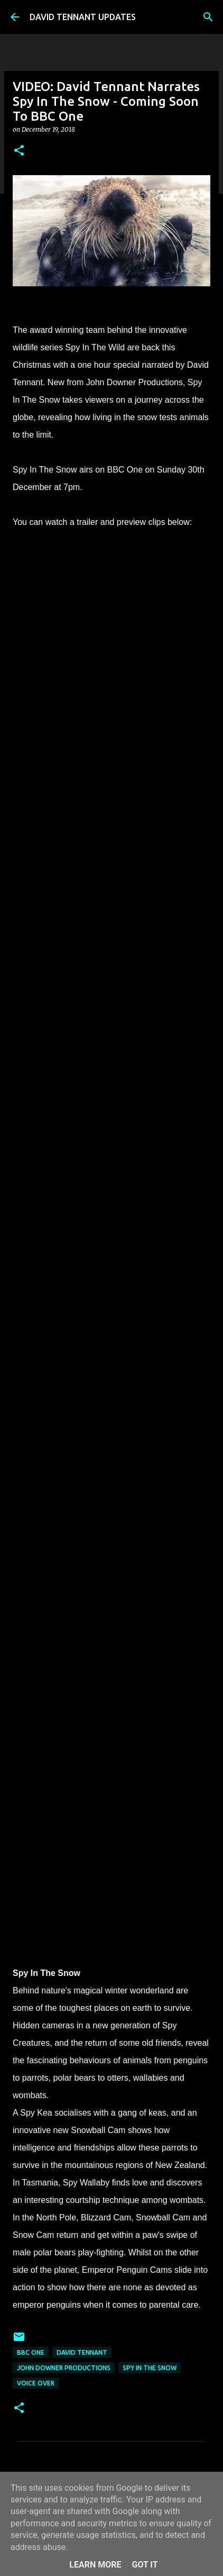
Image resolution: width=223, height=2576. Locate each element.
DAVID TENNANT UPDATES (83, 17)
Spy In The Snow (149, 2367)
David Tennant (82, 2352)
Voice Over (35, 2383)
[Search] (208, 17)
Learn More (95, 2565)
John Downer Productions (63, 2367)
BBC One (30, 2352)
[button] (19, 151)
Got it (144, 2565)
